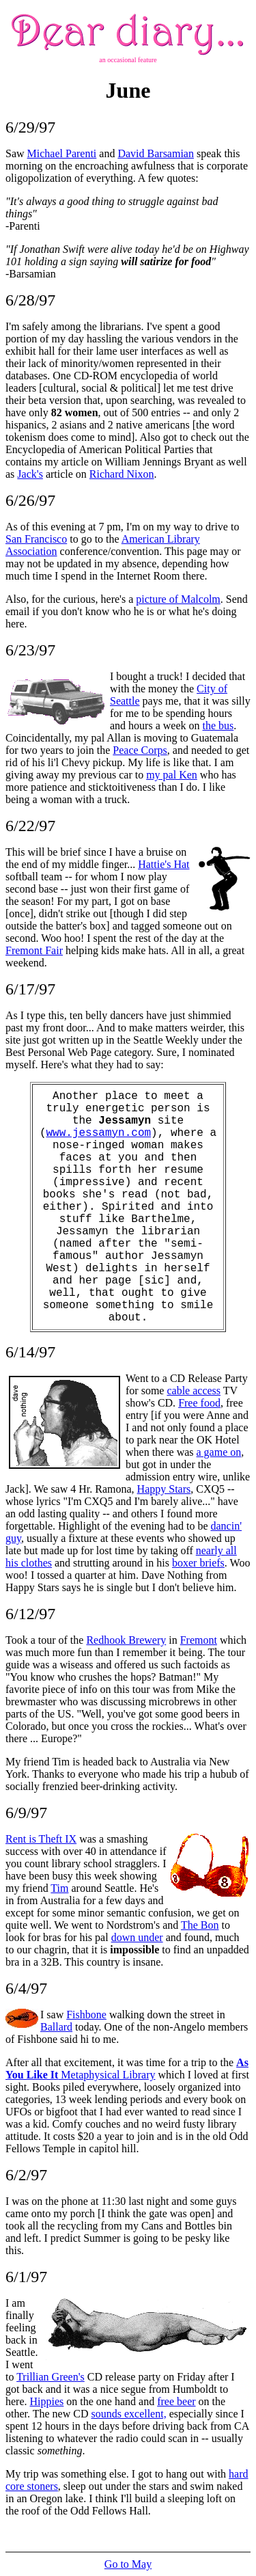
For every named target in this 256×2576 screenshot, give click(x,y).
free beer (176, 2401)
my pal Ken (171, 775)
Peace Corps (140, 750)
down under (137, 1937)
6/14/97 (30, 1352)
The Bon (200, 1925)
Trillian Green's (50, 2377)
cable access (194, 1390)
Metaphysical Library (126, 2068)
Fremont (198, 1640)
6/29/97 (30, 127)
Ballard (56, 2027)
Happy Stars (164, 1489)
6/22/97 (30, 826)
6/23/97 (30, 650)
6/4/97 (26, 1988)
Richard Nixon (121, 474)
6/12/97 (30, 1614)
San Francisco (36, 539)
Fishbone (86, 2014)
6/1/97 (26, 2277)
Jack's (30, 474)
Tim (59, 1888)
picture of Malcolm (178, 599)
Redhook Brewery (126, 1640)
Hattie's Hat (163, 864)
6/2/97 (26, 2175)
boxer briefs (198, 1563)
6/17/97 (30, 989)
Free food (199, 1403)
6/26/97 (30, 500)
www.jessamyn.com (98, 1133)
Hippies (47, 2401)
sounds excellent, (128, 2413)
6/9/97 (26, 1812)
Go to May (128, 2564)
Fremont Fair (34, 950)
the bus (218, 725)
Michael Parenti (62, 153)
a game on (219, 1452)
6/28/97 (30, 300)
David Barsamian (155, 153)
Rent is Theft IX (40, 1839)
